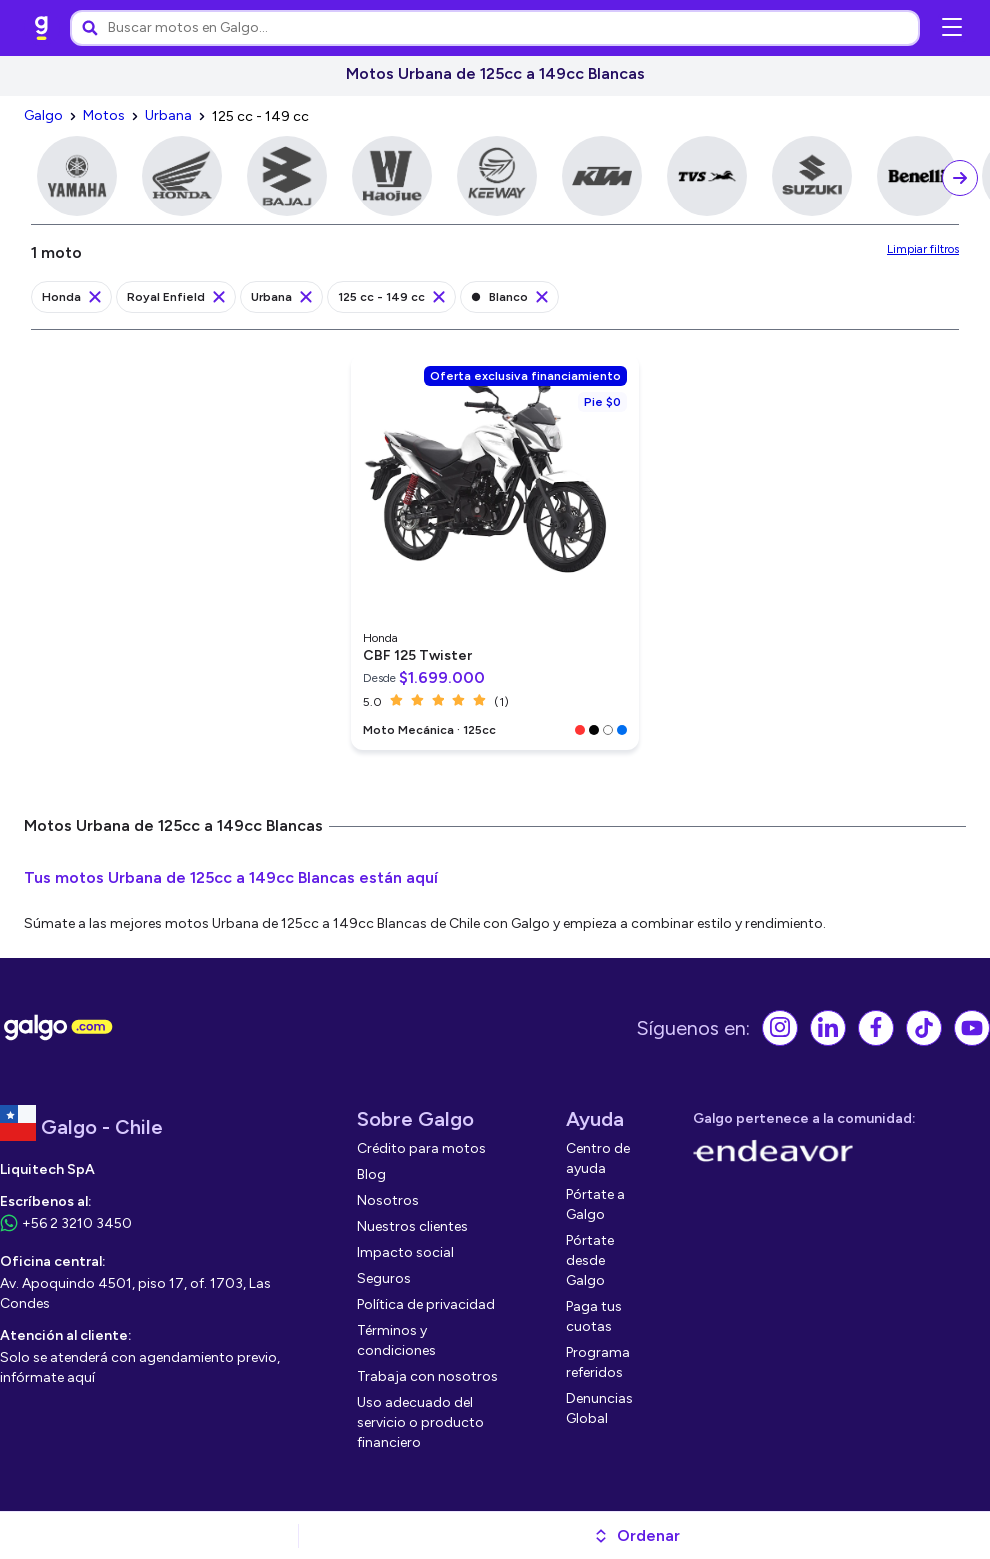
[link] (42, 28)
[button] (636, 1536)
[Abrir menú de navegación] (952, 28)
